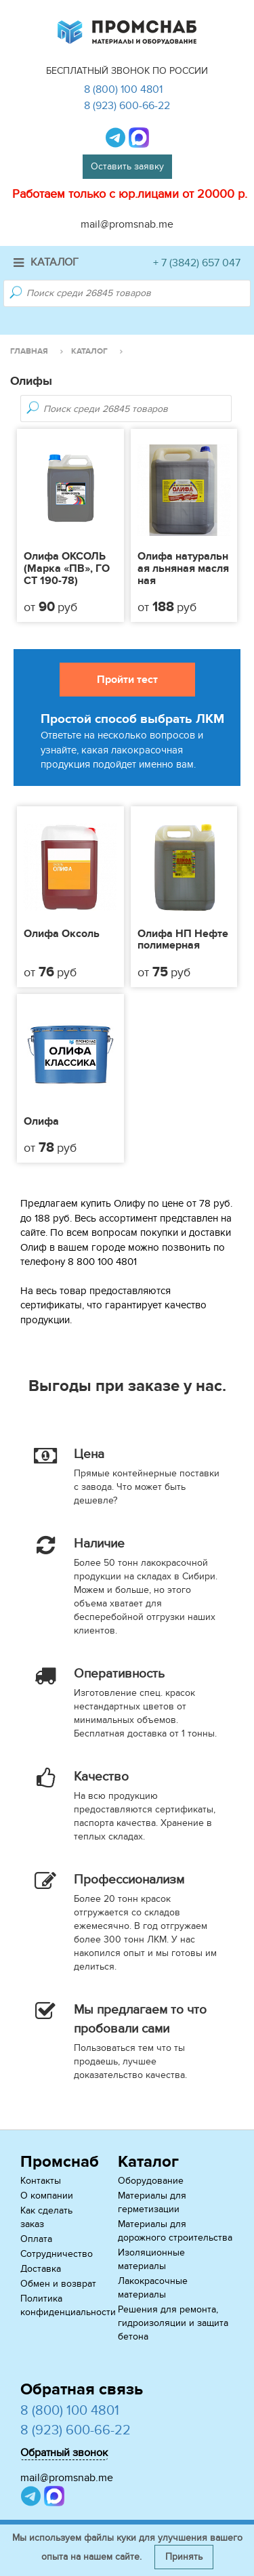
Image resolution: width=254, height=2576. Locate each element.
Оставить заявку (127, 166)
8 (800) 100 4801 (123, 89)
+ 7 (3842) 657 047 (196, 263)
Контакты (40, 2180)
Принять (184, 2556)
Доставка (40, 2268)
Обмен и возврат (58, 2283)
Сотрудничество (56, 2254)
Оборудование (151, 2180)
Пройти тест (127, 679)
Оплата (36, 2239)
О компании (46, 2195)
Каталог (46, 262)
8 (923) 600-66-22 (127, 105)
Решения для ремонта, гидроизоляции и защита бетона (173, 2323)
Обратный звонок (64, 2452)
